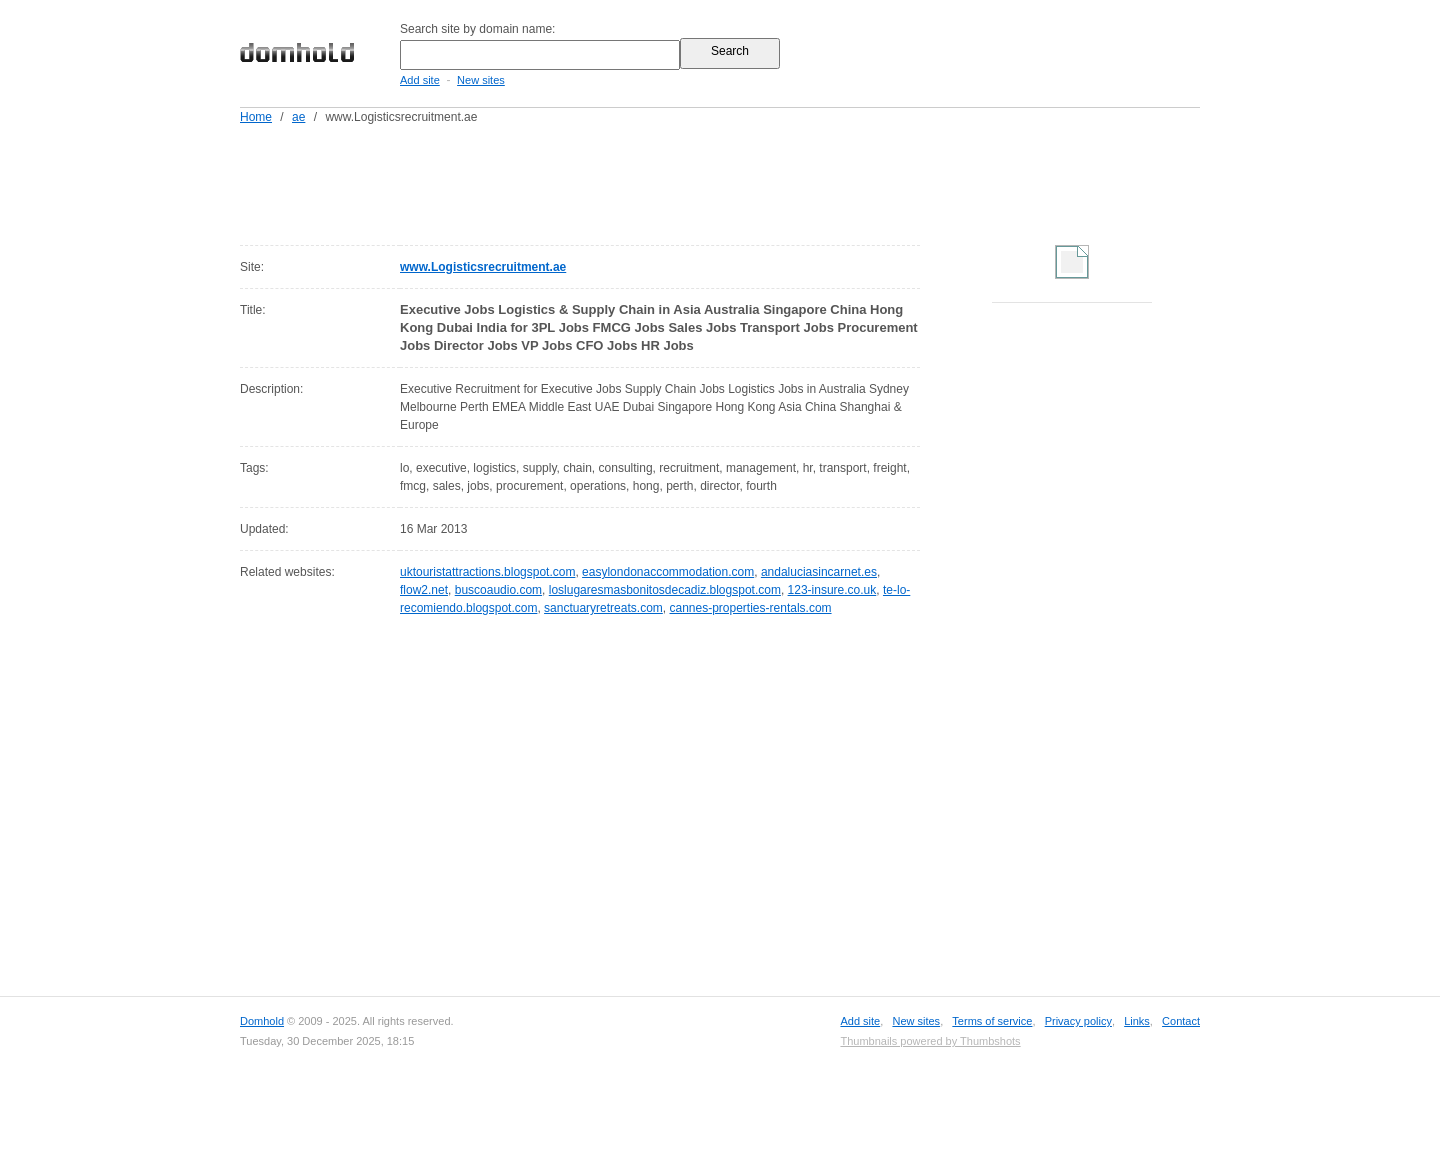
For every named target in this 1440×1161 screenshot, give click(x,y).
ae (298, 117)
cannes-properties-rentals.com (750, 608)
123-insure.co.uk (832, 590)
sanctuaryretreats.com (603, 608)
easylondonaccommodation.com (668, 572)
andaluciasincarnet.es (819, 572)
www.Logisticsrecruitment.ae (483, 267)
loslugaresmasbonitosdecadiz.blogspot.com (665, 590)
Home (256, 117)
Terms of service (992, 1021)
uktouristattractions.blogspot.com (487, 572)
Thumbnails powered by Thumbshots (930, 1041)
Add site (420, 80)
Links (1137, 1021)
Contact (1181, 1021)
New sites (481, 80)
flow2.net (424, 590)
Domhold (262, 1021)
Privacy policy (1078, 1021)
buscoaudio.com (498, 590)
